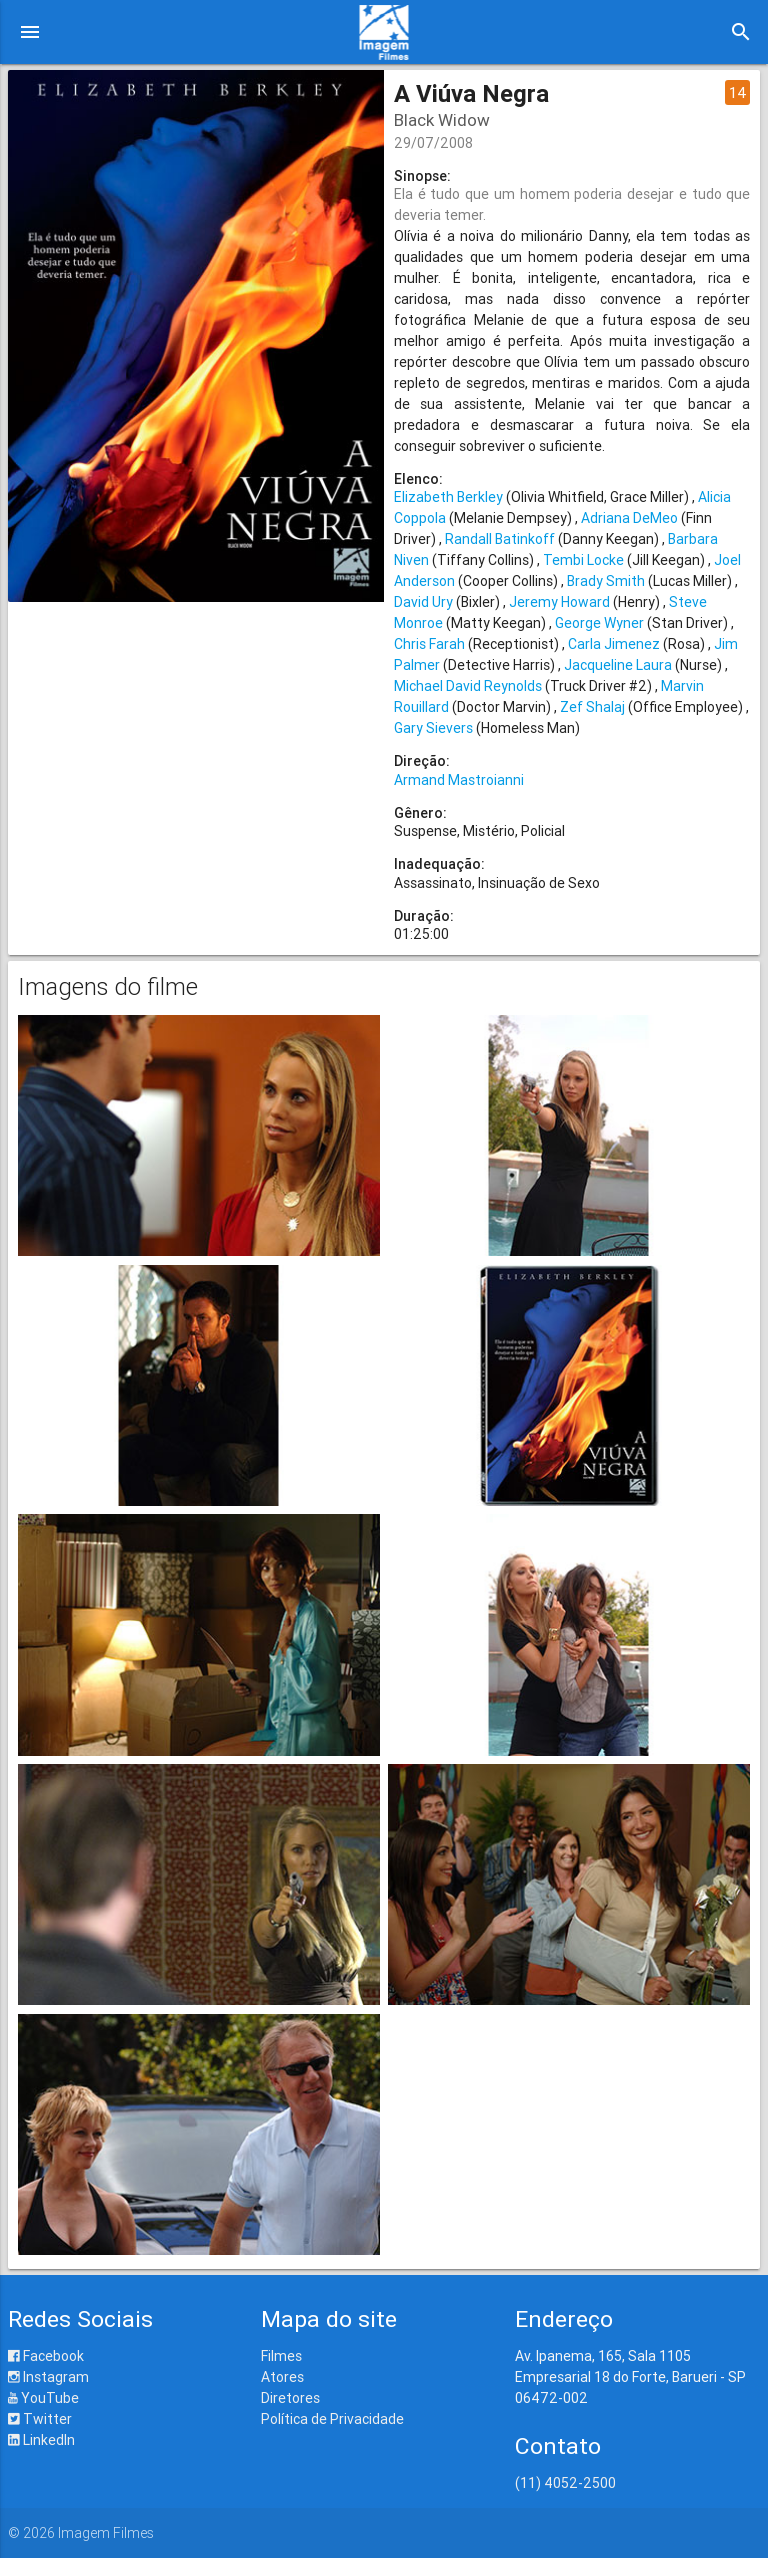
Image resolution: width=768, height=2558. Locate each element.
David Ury (423, 602)
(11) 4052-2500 (565, 2483)
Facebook (46, 2356)
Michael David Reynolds (468, 686)
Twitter (40, 2419)
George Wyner (599, 623)
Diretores (290, 2398)
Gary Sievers (433, 728)
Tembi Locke (583, 560)
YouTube (43, 2398)
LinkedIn (41, 2440)
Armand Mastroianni (459, 780)
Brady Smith (606, 581)
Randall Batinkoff (500, 539)
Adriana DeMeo (629, 518)
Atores (282, 2377)
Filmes (281, 2356)
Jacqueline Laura (618, 665)
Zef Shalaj (592, 707)
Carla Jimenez (614, 644)
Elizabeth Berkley (448, 497)
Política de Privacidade (332, 2419)
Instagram (48, 2377)
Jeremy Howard (559, 602)
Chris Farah (429, 644)
